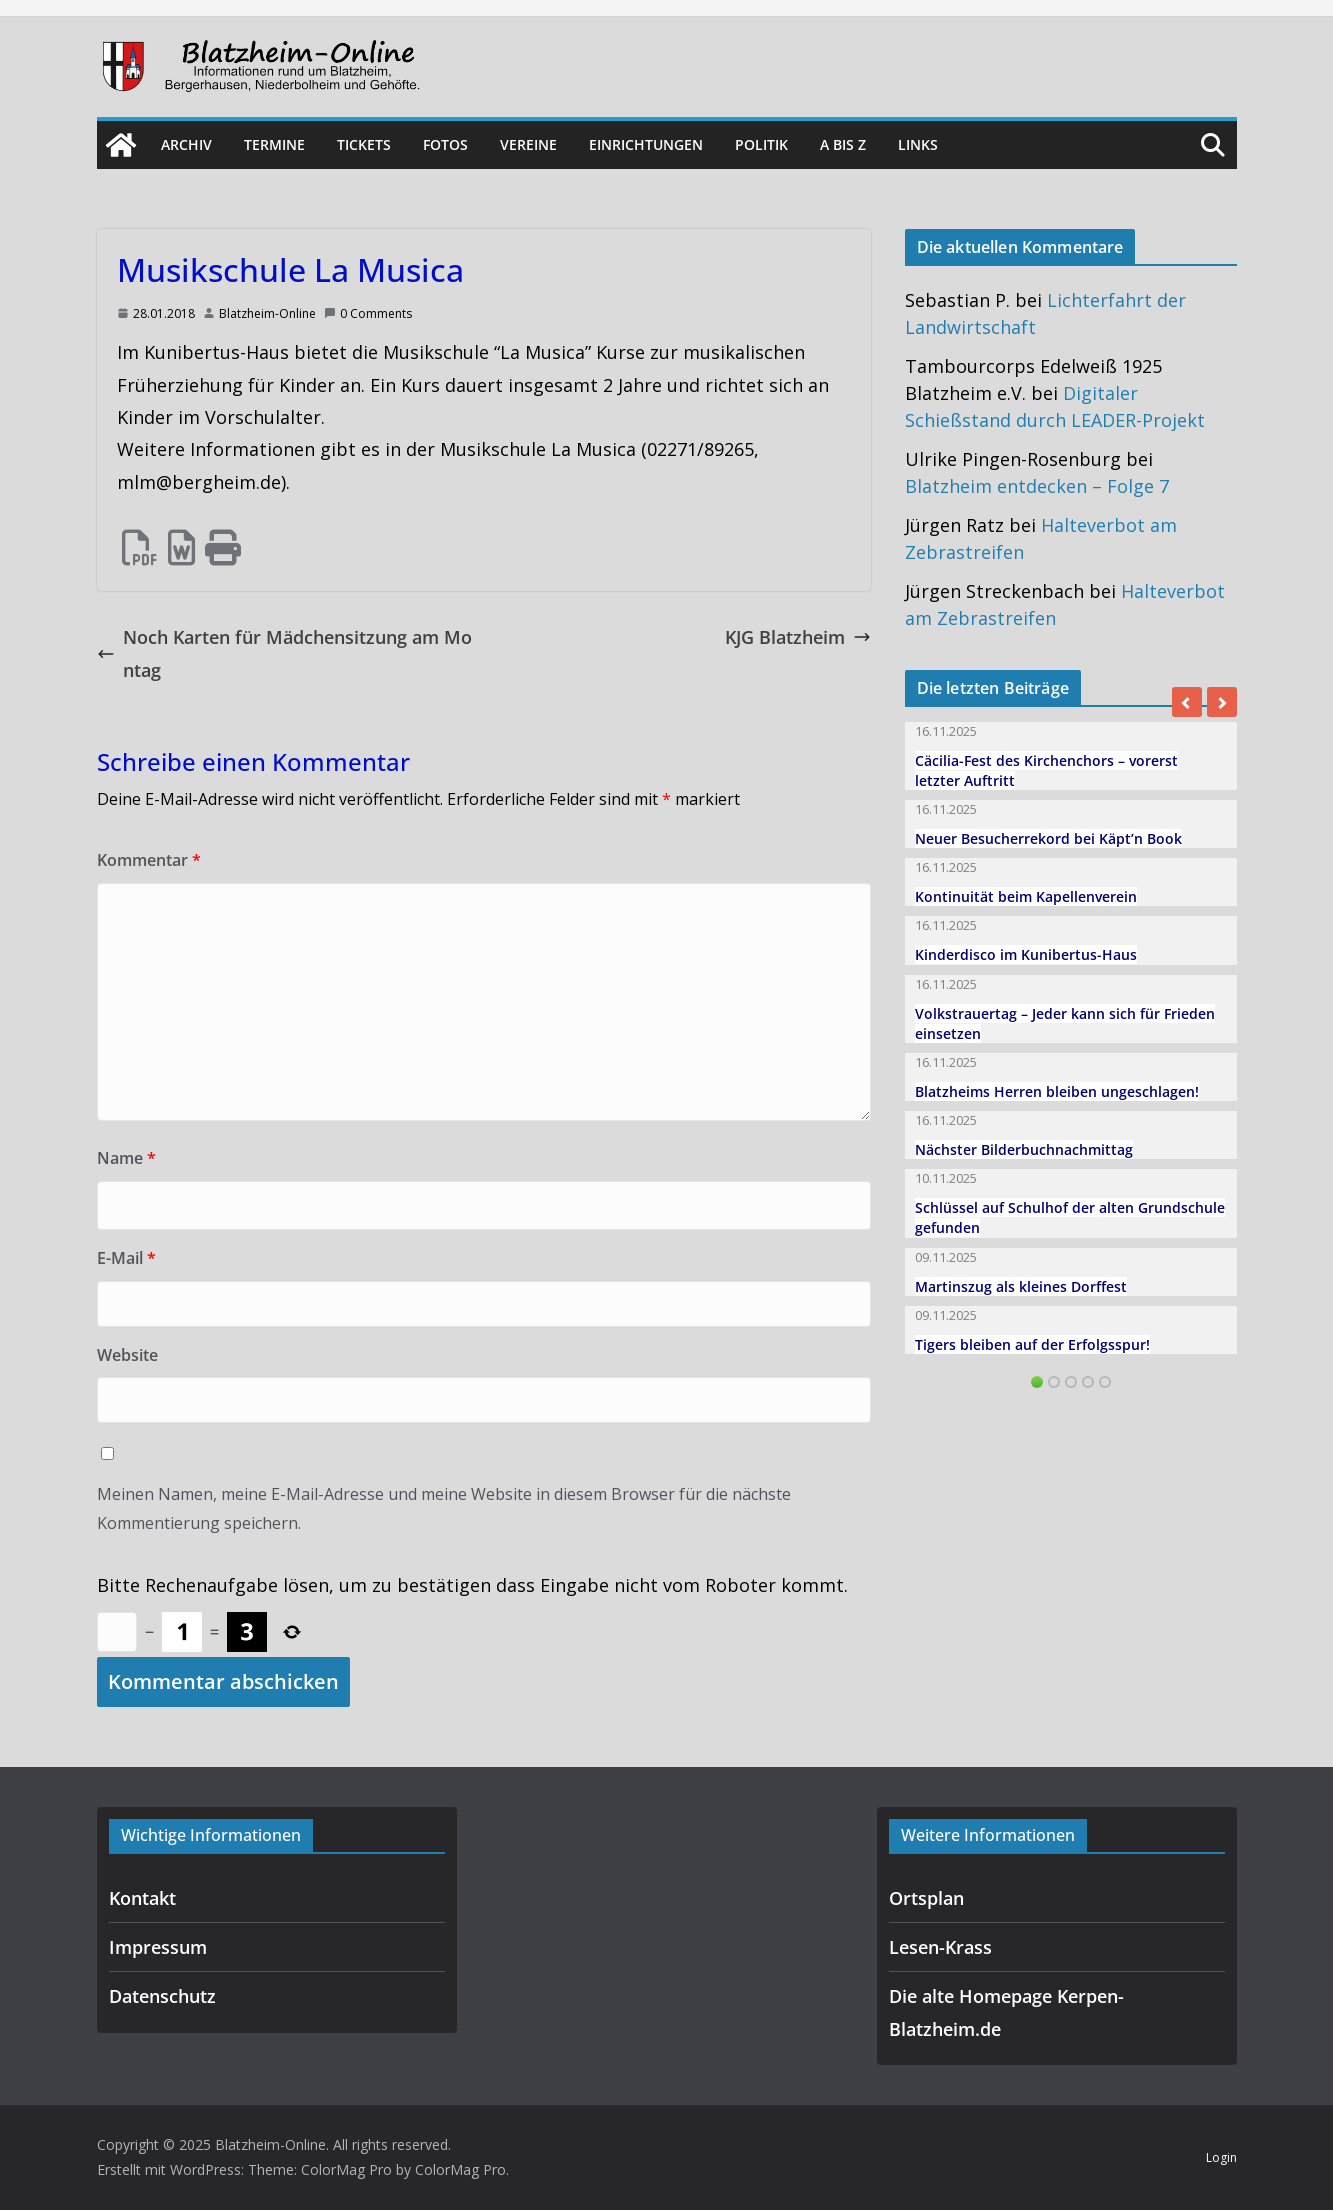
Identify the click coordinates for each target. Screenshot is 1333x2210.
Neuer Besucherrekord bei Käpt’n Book (1048, 838)
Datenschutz (162, 1996)
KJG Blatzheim (798, 637)
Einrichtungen (646, 144)
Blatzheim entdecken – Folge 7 (1037, 486)
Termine (274, 144)
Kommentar (149, 860)
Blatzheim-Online (267, 313)
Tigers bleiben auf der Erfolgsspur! (1032, 1344)
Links (918, 144)
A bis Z (843, 144)
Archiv (186, 144)
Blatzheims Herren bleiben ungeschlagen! (1057, 1091)
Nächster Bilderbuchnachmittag (1024, 1149)
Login (1221, 2157)
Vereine (528, 144)
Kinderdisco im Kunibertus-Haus (1026, 954)
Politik (761, 144)
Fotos (445, 144)
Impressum (158, 1947)
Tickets (364, 144)
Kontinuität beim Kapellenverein (1026, 896)
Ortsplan (926, 1898)
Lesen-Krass (940, 1947)
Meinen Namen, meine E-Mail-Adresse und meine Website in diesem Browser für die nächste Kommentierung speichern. (444, 1508)
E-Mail (126, 1258)
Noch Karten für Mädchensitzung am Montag (284, 653)
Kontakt (142, 1898)
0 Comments (368, 313)
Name (126, 1158)
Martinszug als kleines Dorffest (1021, 1286)
